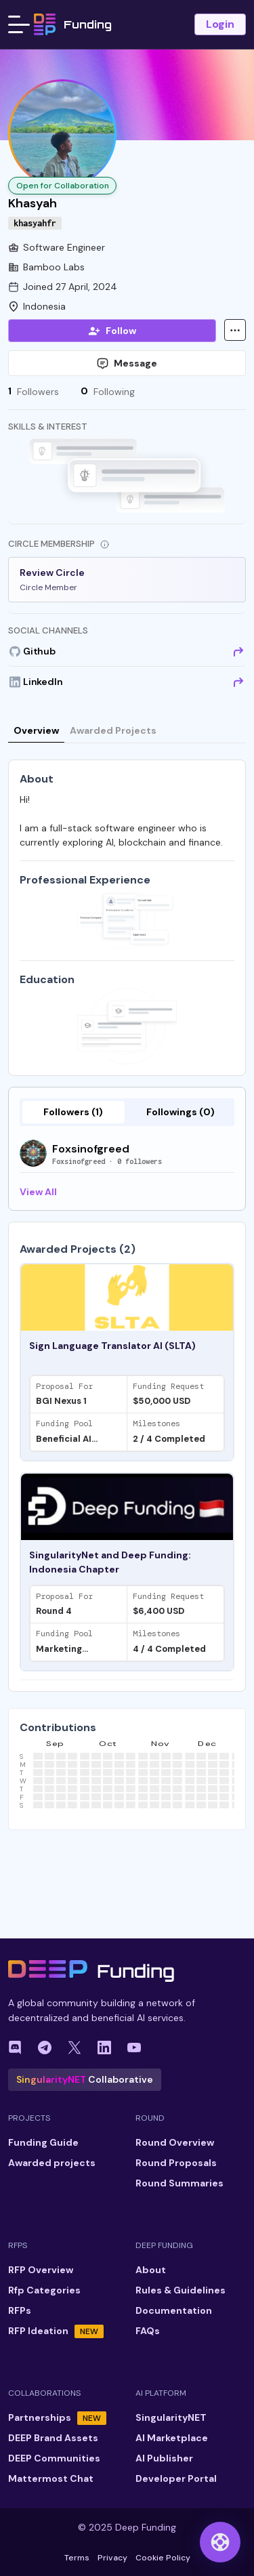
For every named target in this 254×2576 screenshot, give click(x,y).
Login (220, 24)
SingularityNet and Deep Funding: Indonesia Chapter (110, 1562)
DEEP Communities (54, 2458)
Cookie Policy (162, 2557)
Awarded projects (52, 2163)
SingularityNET (171, 2417)
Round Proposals (176, 2163)
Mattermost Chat (50, 2478)
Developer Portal (176, 2478)
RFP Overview (40, 2270)
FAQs (147, 2331)
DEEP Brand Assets (53, 2438)
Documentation (173, 2310)
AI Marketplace (171, 2438)
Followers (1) (73, 1112)
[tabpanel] (127, 1457)
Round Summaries (179, 2183)
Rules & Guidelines (180, 2290)
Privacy (112, 2557)
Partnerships (57, 2417)
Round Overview (174, 2142)
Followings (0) (180, 1112)
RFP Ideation (56, 2331)
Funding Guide (43, 2142)
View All (38, 1192)
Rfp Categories (44, 2290)
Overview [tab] (36, 730)
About (150, 2270)
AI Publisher (164, 2458)
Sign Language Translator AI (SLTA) (112, 1345)
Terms (76, 2557)
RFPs (19, 2310)
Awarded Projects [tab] (113, 730)
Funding (73, 24)
